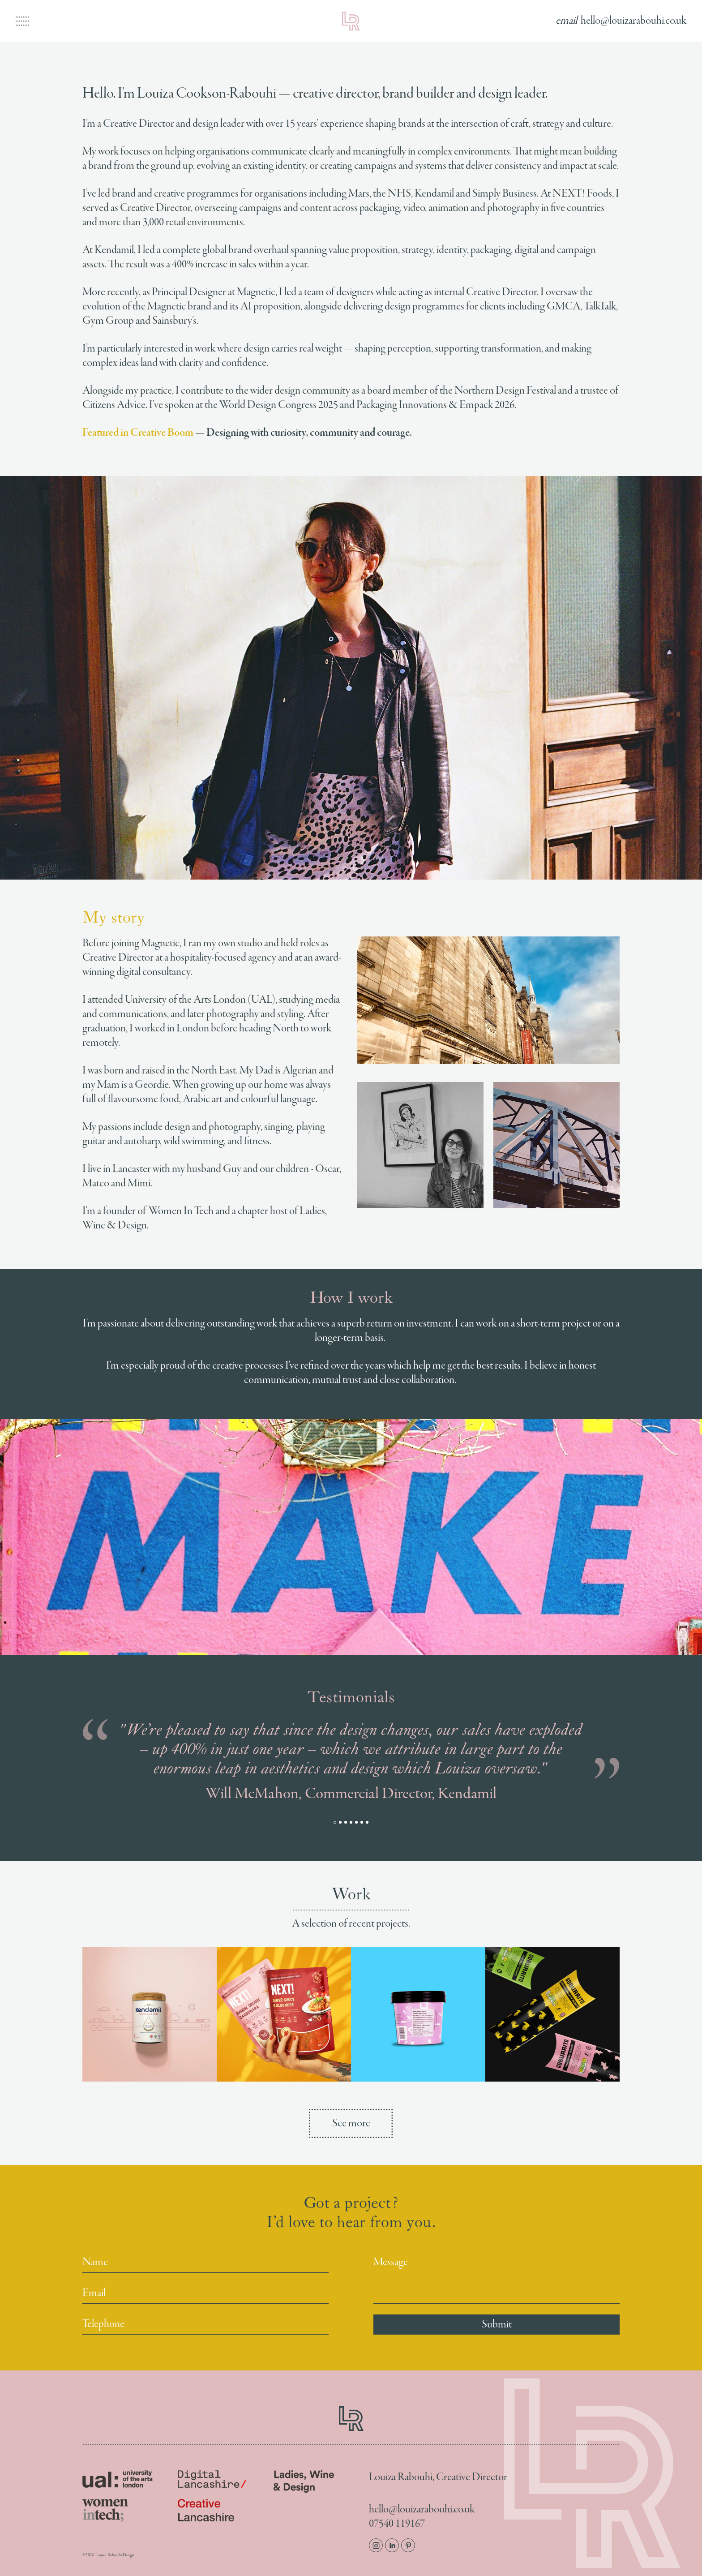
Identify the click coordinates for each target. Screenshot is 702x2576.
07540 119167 (397, 2524)
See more (351, 2123)
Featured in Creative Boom (137, 433)
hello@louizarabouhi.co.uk (422, 2510)
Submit (497, 2324)
